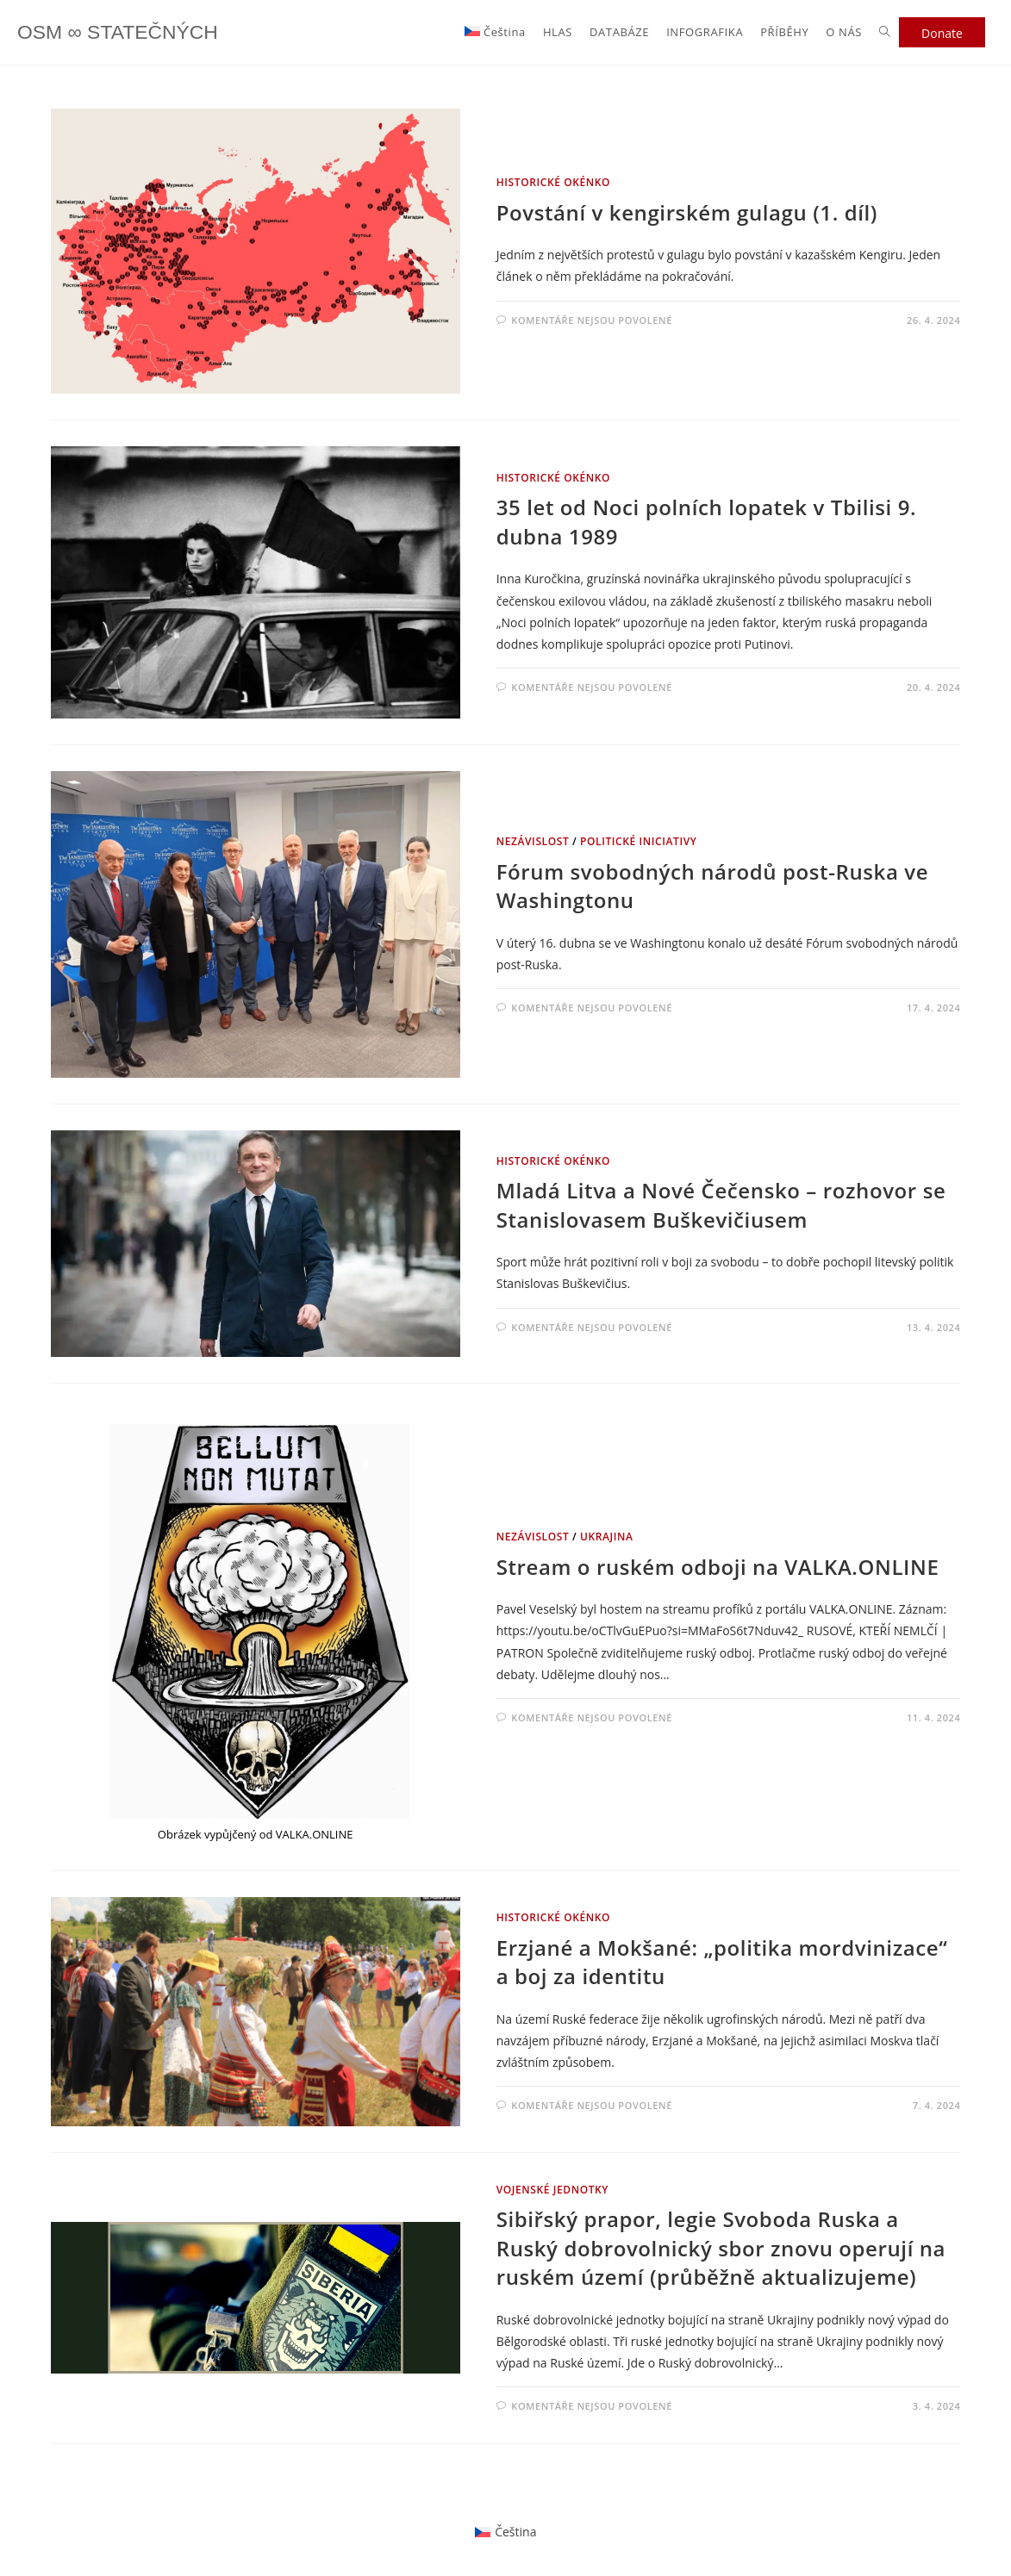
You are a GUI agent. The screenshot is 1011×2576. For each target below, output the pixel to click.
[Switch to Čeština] (506, 2532)
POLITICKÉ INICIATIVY (638, 841)
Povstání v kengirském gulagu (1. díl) (686, 212)
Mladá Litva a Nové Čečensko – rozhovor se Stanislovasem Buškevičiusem (721, 1205)
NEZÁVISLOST (533, 841)
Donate (942, 33)
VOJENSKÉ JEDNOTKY (552, 2189)
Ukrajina (606, 1536)
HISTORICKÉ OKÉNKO (553, 182)
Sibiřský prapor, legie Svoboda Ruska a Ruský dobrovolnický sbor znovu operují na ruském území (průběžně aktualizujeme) (720, 2248)
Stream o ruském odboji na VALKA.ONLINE (717, 1566)
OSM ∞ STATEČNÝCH (122, 32)
